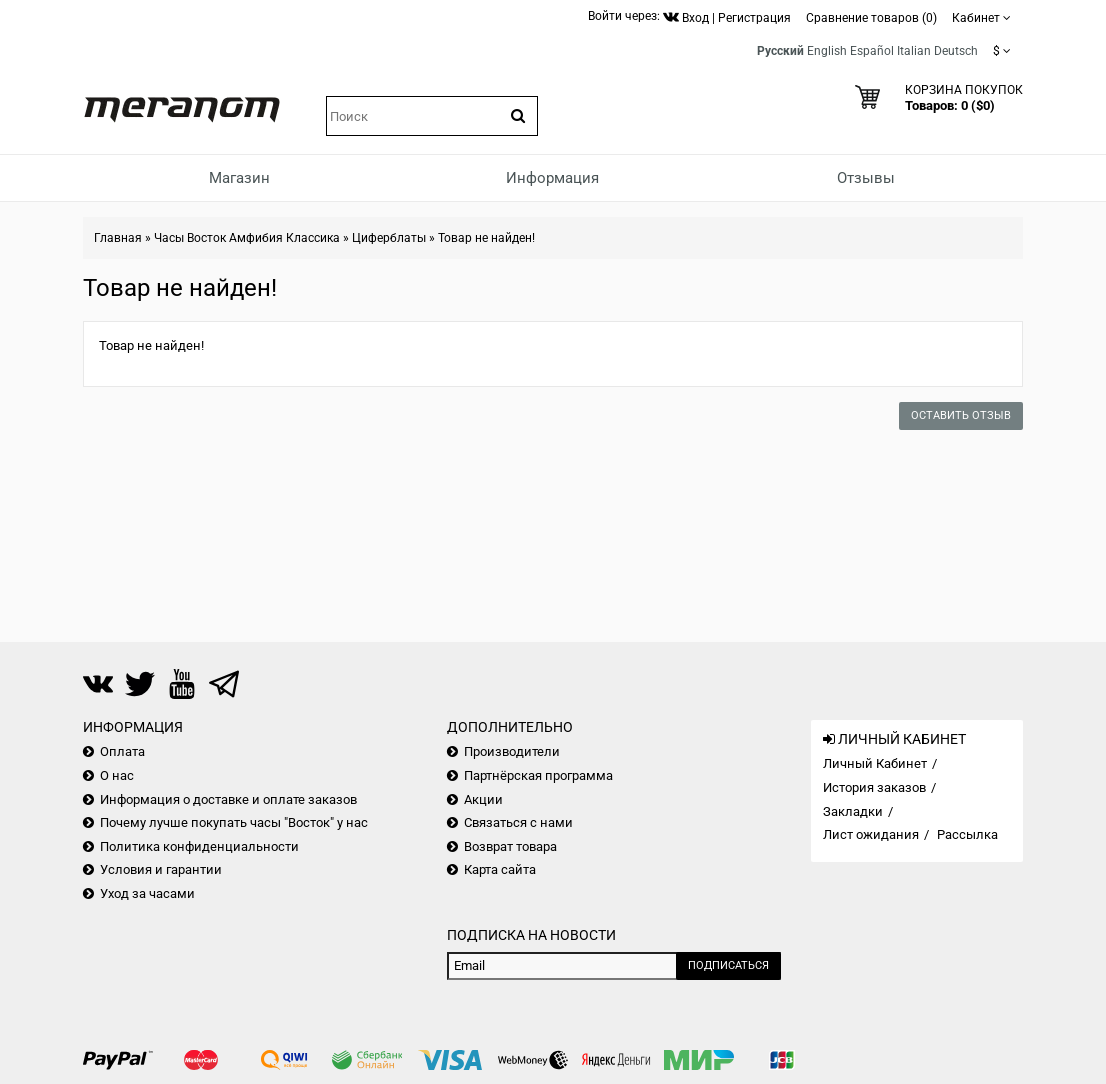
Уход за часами (147, 893)
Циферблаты (389, 238)
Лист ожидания (871, 834)
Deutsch (956, 51)
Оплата (122, 751)
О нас (117, 775)
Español (872, 51)
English (827, 51)
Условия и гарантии (161, 869)
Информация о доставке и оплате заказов (228, 799)
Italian (914, 51)
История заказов (874, 787)
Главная (118, 238)
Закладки (853, 811)
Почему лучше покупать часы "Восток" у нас (234, 822)
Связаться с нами (518, 822)
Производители (512, 751)
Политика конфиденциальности (199, 846)
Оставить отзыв (961, 415)
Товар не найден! (486, 238)
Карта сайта (500, 869)
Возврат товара (510, 846)
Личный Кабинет (875, 763)
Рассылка (967, 834)
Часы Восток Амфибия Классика (247, 238)
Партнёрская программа (538, 775)
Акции (483, 799)
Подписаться (728, 965)
